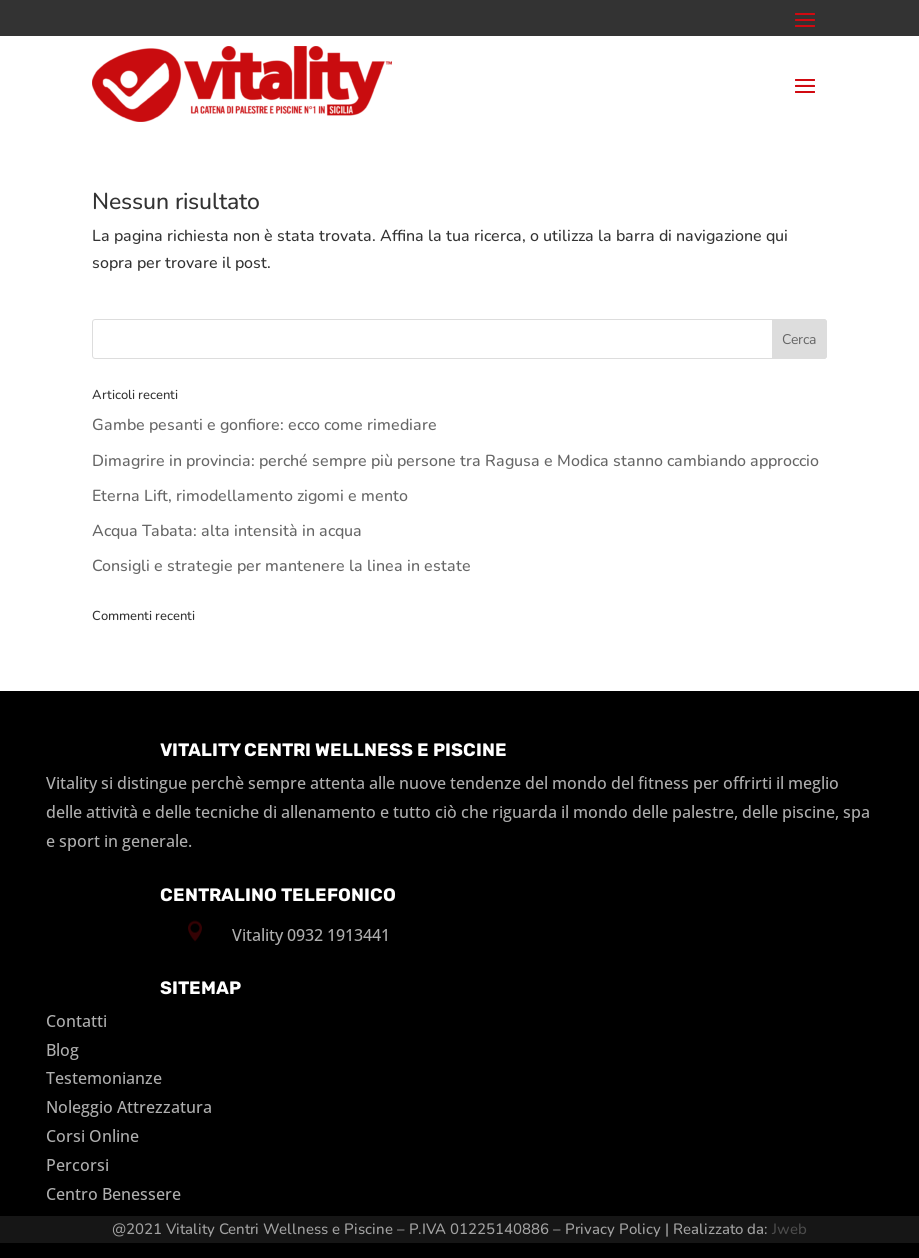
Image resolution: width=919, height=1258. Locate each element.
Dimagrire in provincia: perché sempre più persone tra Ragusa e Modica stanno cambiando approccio (455, 461)
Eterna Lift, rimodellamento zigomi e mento (250, 496)
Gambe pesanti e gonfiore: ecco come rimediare (264, 425)
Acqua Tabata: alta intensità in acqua (227, 531)
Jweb (789, 1229)
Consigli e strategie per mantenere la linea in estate (281, 566)
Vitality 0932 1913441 (311, 935)
